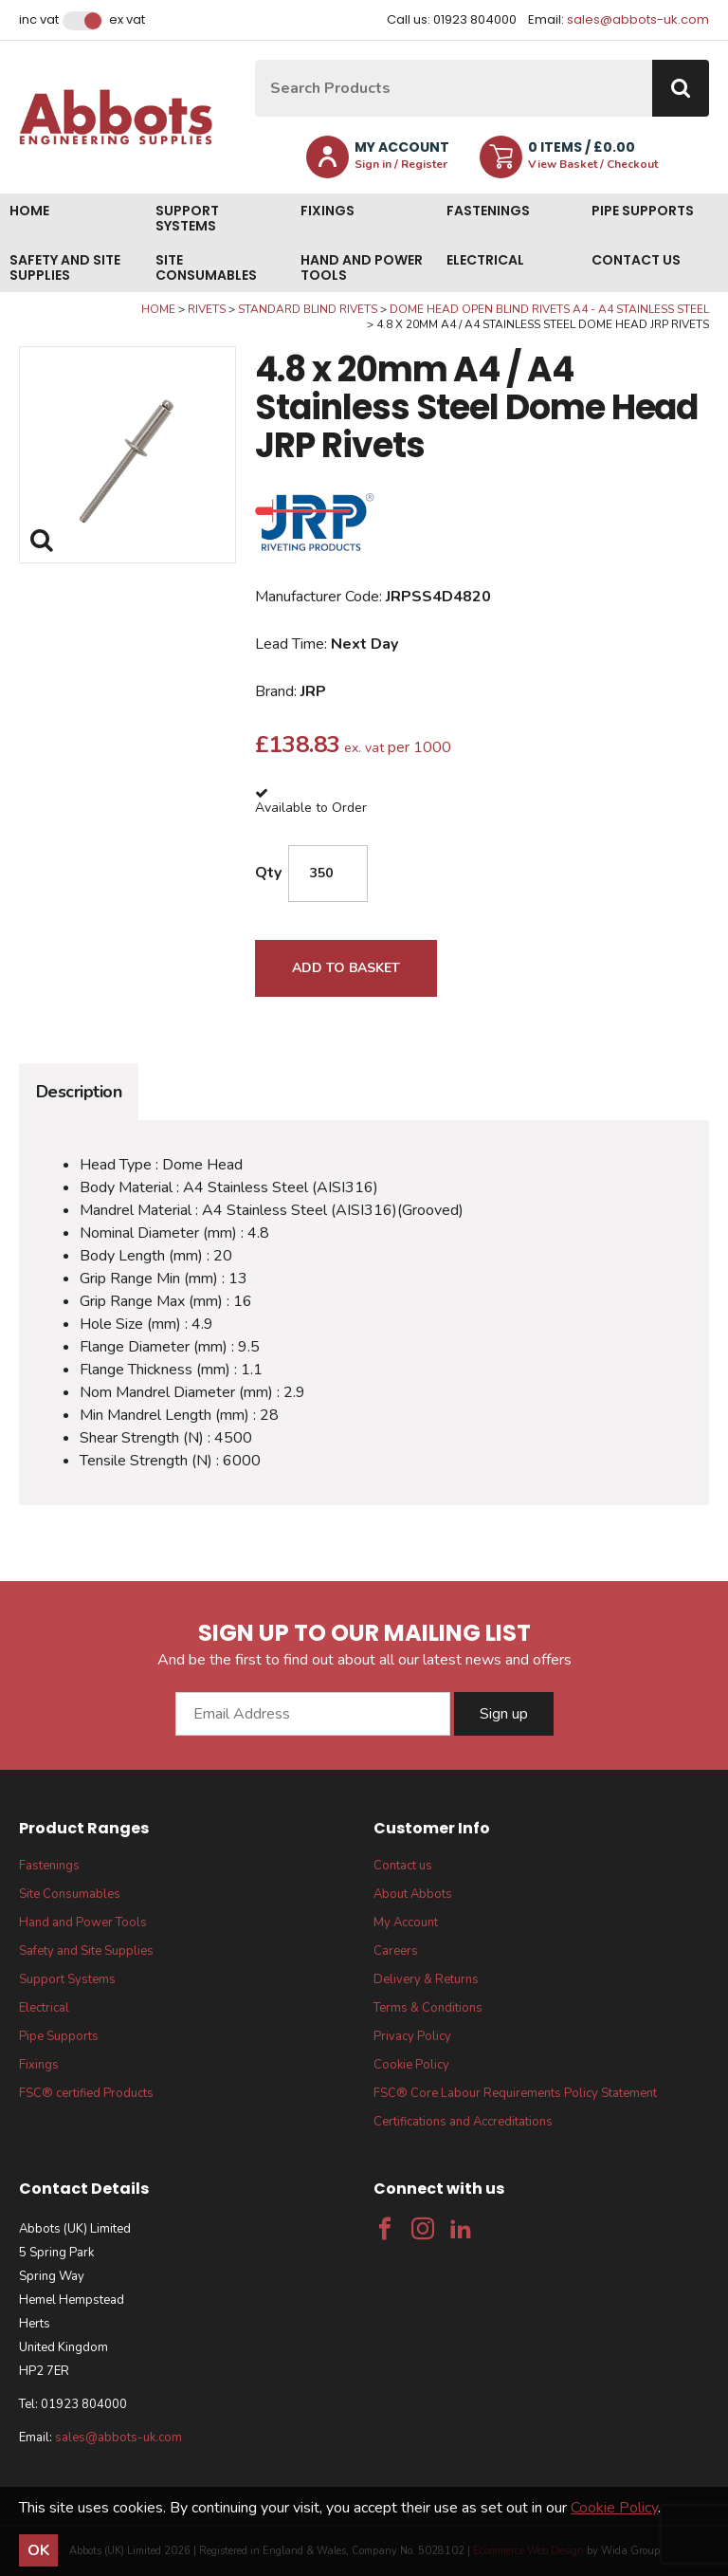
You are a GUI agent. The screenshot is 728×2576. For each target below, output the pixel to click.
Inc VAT (39, 19)
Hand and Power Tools (361, 267)
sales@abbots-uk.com (638, 19)
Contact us (636, 259)
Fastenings (488, 210)
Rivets (207, 309)
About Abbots (412, 1894)
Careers (395, 1951)
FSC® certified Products (86, 2093)
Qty (268, 872)
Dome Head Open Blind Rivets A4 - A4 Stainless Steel (549, 309)
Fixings (327, 210)
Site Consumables (206, 267)
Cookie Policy (411, 2064)
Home (29, 210)
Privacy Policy (412, 2036)
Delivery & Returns (426, 1979)
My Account (405, 1922)
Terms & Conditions (427, 2007)
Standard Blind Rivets (307, 309)
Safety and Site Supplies (64, 267)
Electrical (485, 259)
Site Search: (255, 60)
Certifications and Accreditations (463, 2121)
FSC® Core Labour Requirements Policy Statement (515, 2093)
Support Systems (187, 218)
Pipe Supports (643, 210)
